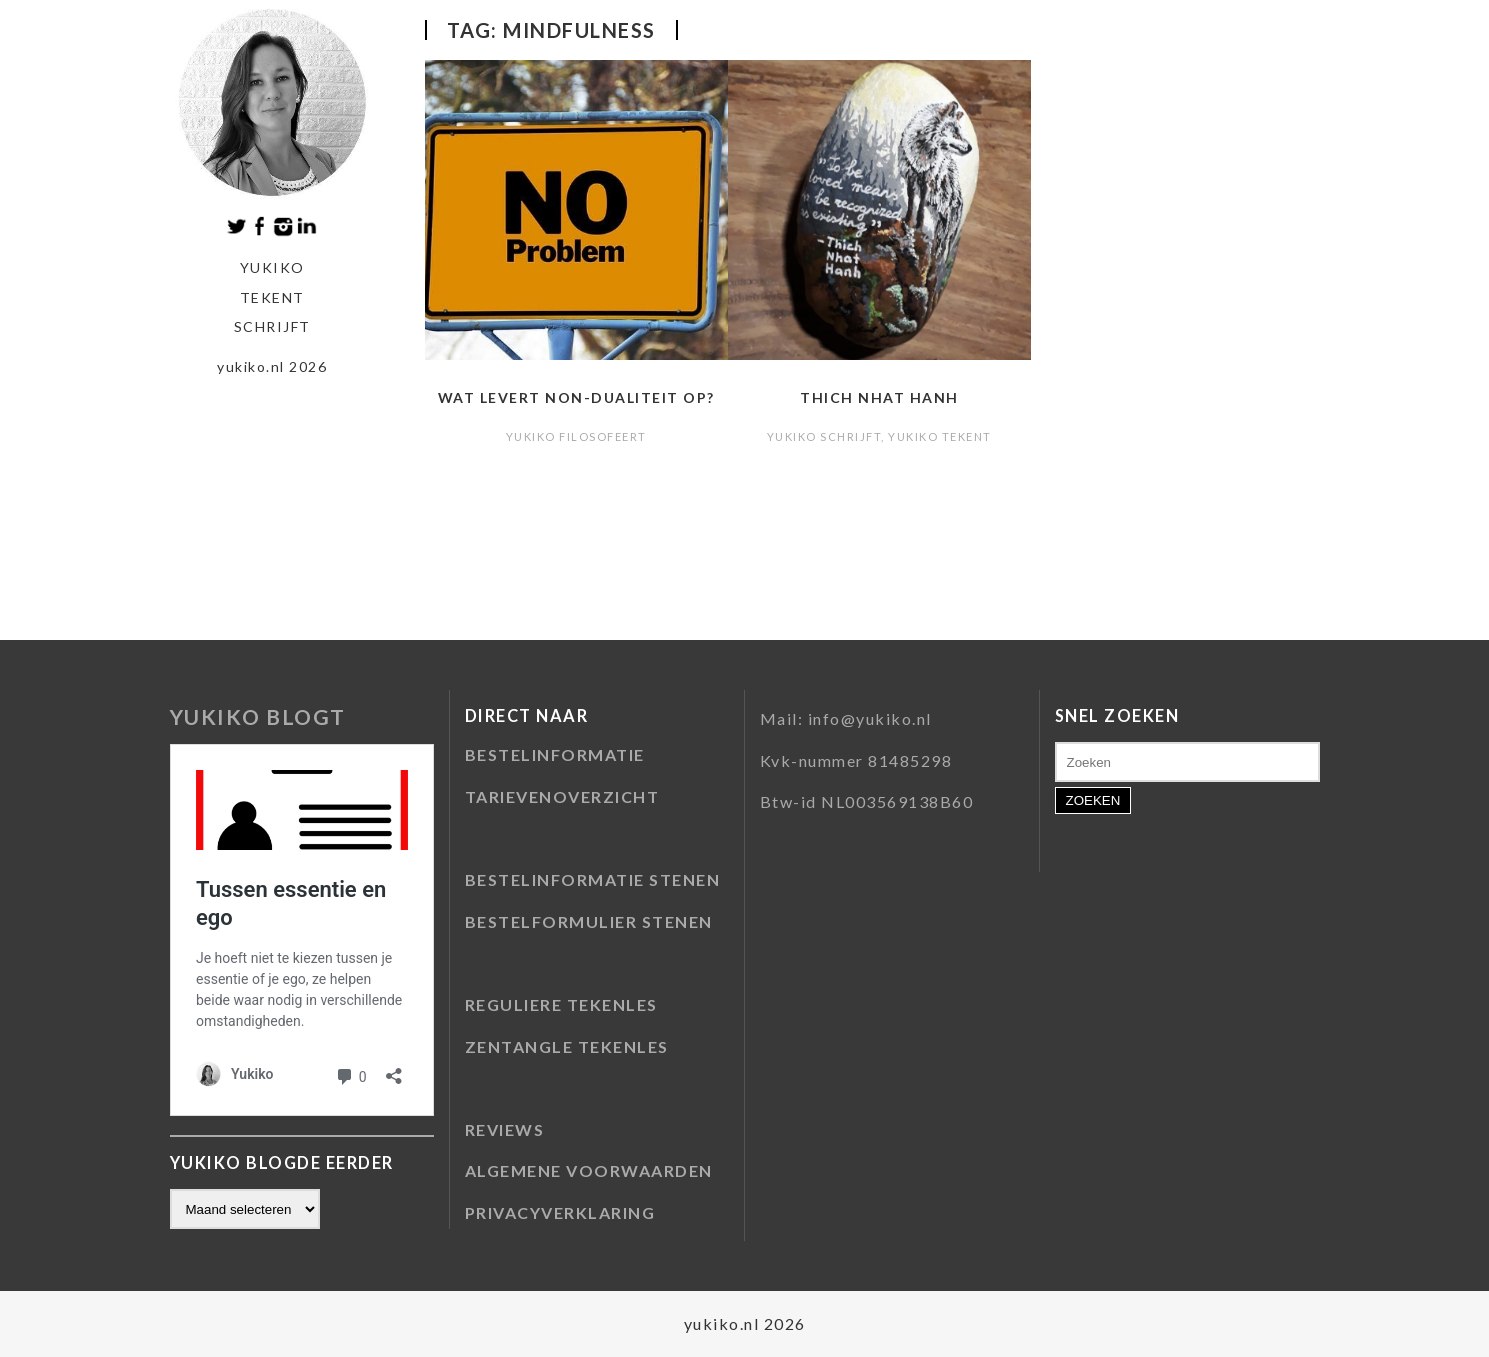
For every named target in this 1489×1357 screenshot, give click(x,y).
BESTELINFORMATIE (555, 754)
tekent (272, 297)
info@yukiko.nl (870, 718)
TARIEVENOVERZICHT (562, 796)
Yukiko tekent (940, 436)
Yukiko (272, 267)
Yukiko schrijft (824, 436)
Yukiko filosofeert (576, 436)
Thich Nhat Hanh (879, 397)
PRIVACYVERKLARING (560, 1212)
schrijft (272, 326)
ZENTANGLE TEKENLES (567, 1046)
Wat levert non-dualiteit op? (576, 397)
